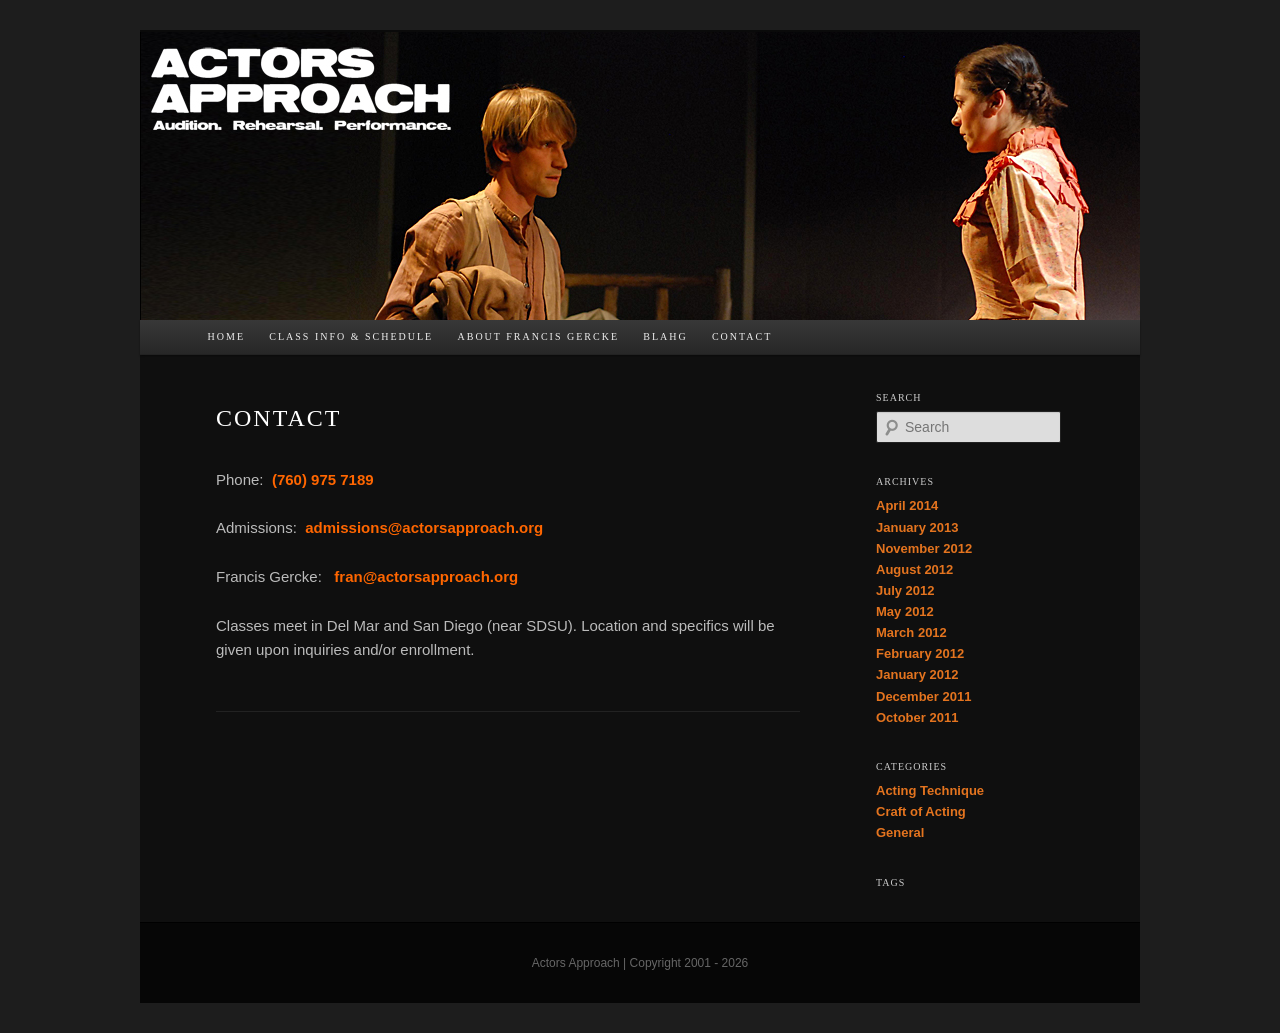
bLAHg (665, 336)
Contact (742, 336)
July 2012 (905, 590)
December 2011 (923, 696)
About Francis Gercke (538, 336)
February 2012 (920, 653)
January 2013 (917, 527)
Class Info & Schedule (351, 336)
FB (796, 342)
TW (836, 342)
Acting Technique (930, 790)
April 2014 (907, 505)
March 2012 (911, 632)
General (900, 832)
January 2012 (917, 674)
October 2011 (917, 717)
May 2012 (905, 611)
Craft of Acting (921, 811)
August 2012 (914, 569)
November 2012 (924, 548)
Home (226, 336)
